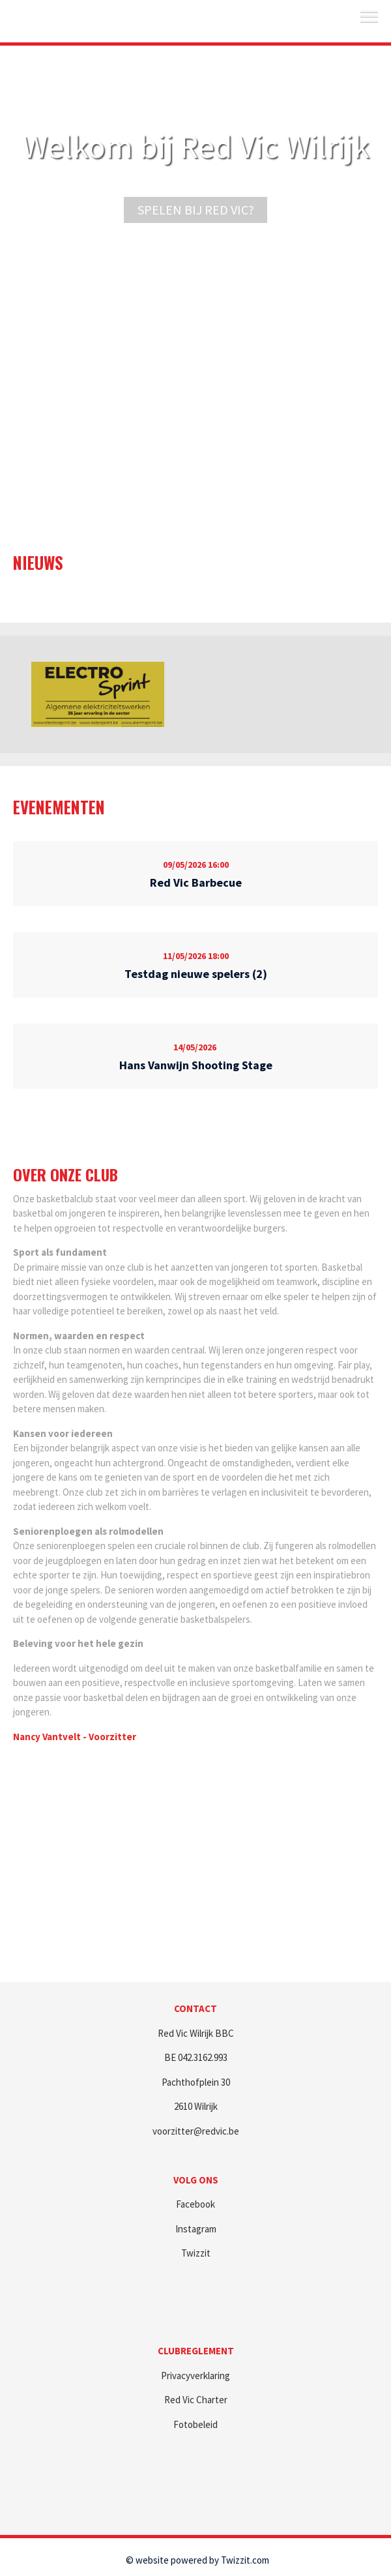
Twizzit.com (245, 2560)
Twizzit (195, 2253)
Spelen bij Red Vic (193, 209)
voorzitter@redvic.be (195, 2131)
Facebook (195, 2204)
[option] (97, 694)
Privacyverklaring (195, 2375)
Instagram (195, 2229)
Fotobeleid (195, 2424)
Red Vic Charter (195, 2399)
